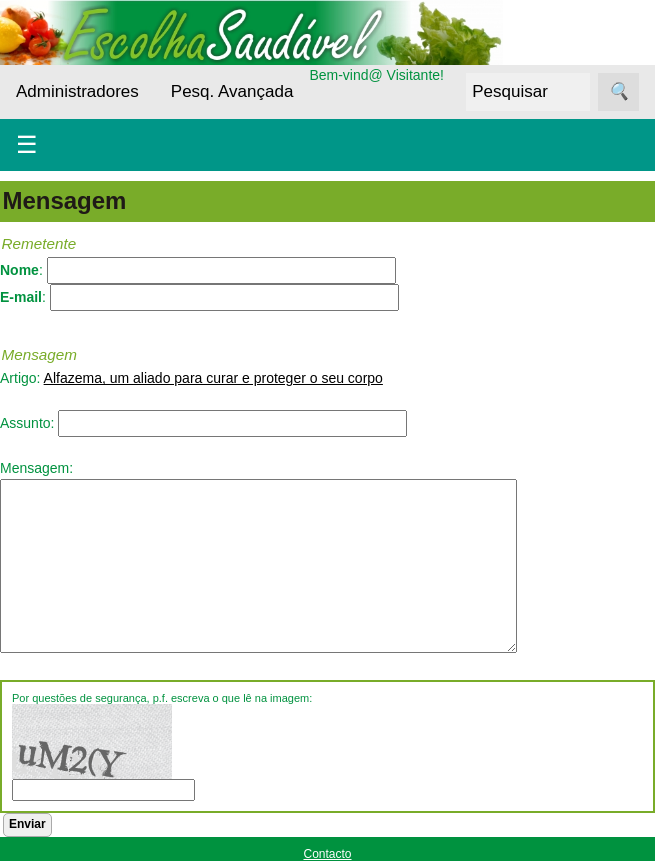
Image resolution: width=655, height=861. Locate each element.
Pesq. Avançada (232, 91)
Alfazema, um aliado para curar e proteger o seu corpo (213, 378)
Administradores (77, 91)
